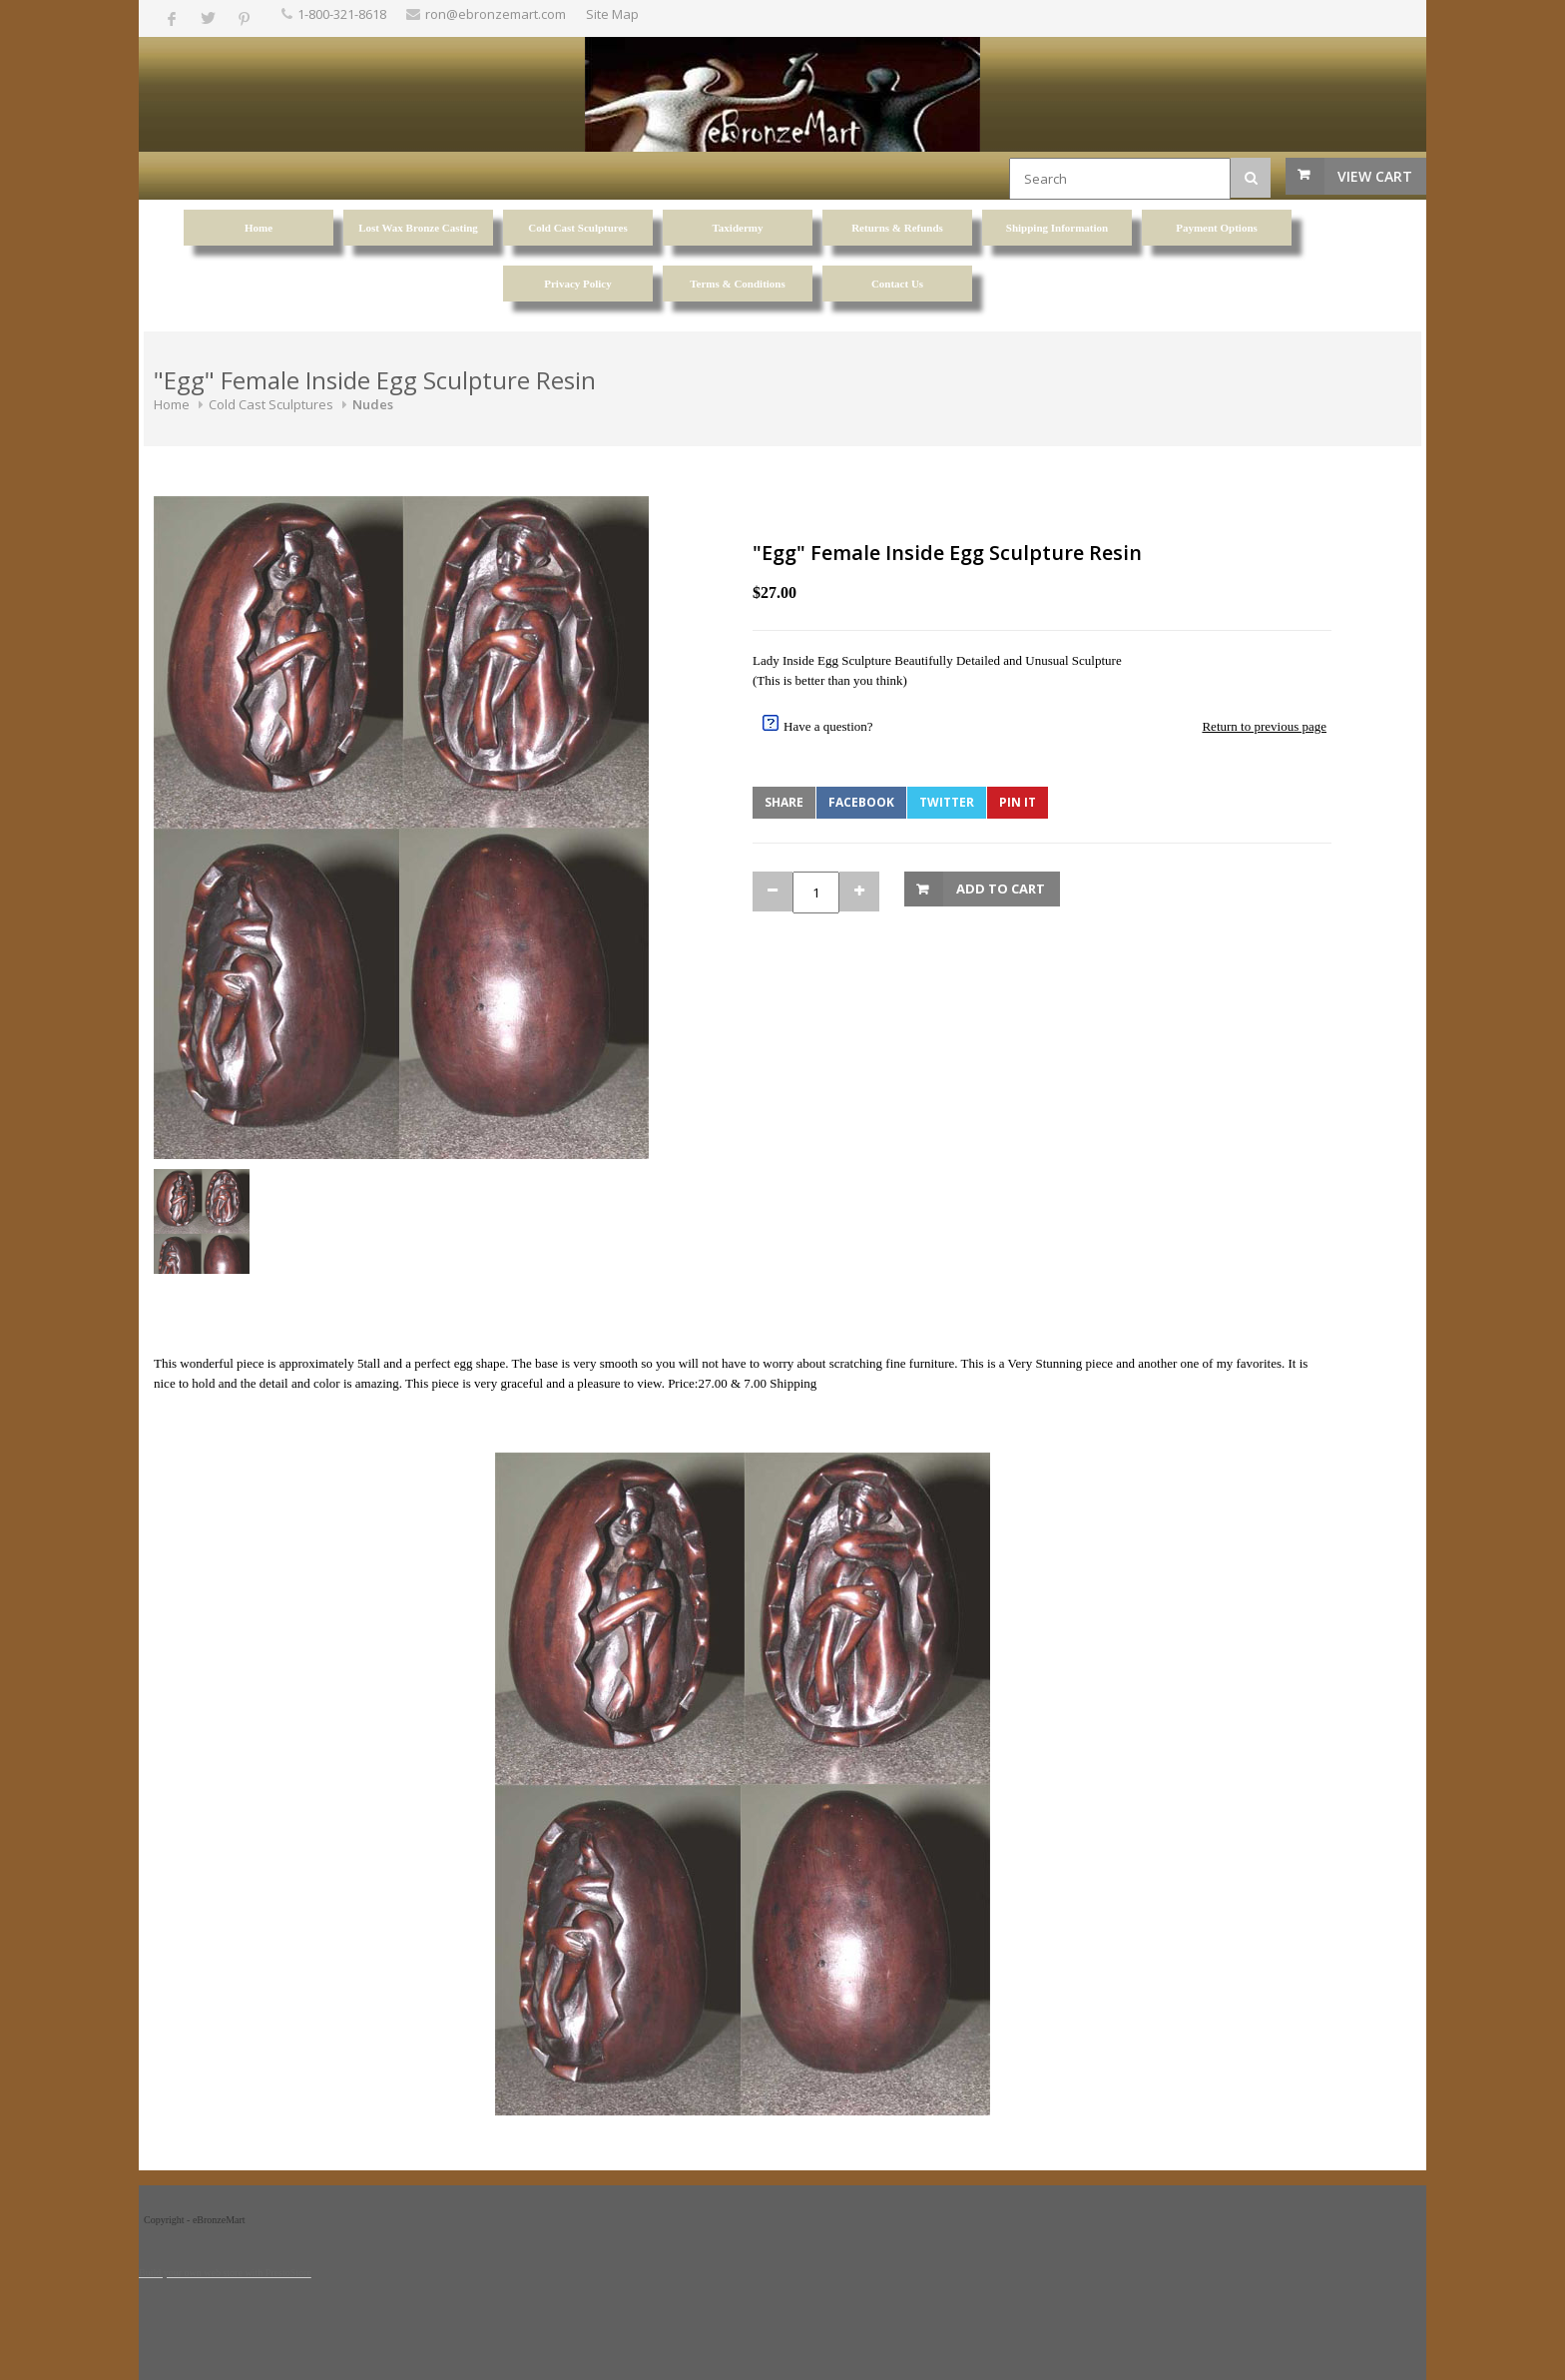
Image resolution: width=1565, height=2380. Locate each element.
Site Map (612, 14)
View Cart (1374, 176)
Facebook (861, 802)
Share (784, 802)
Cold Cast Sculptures (271, 404)
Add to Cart (1000, 888)
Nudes (372, 404)
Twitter (946, 802)
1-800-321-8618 (341, 14)
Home (172, 404)
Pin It (1017, 802)
